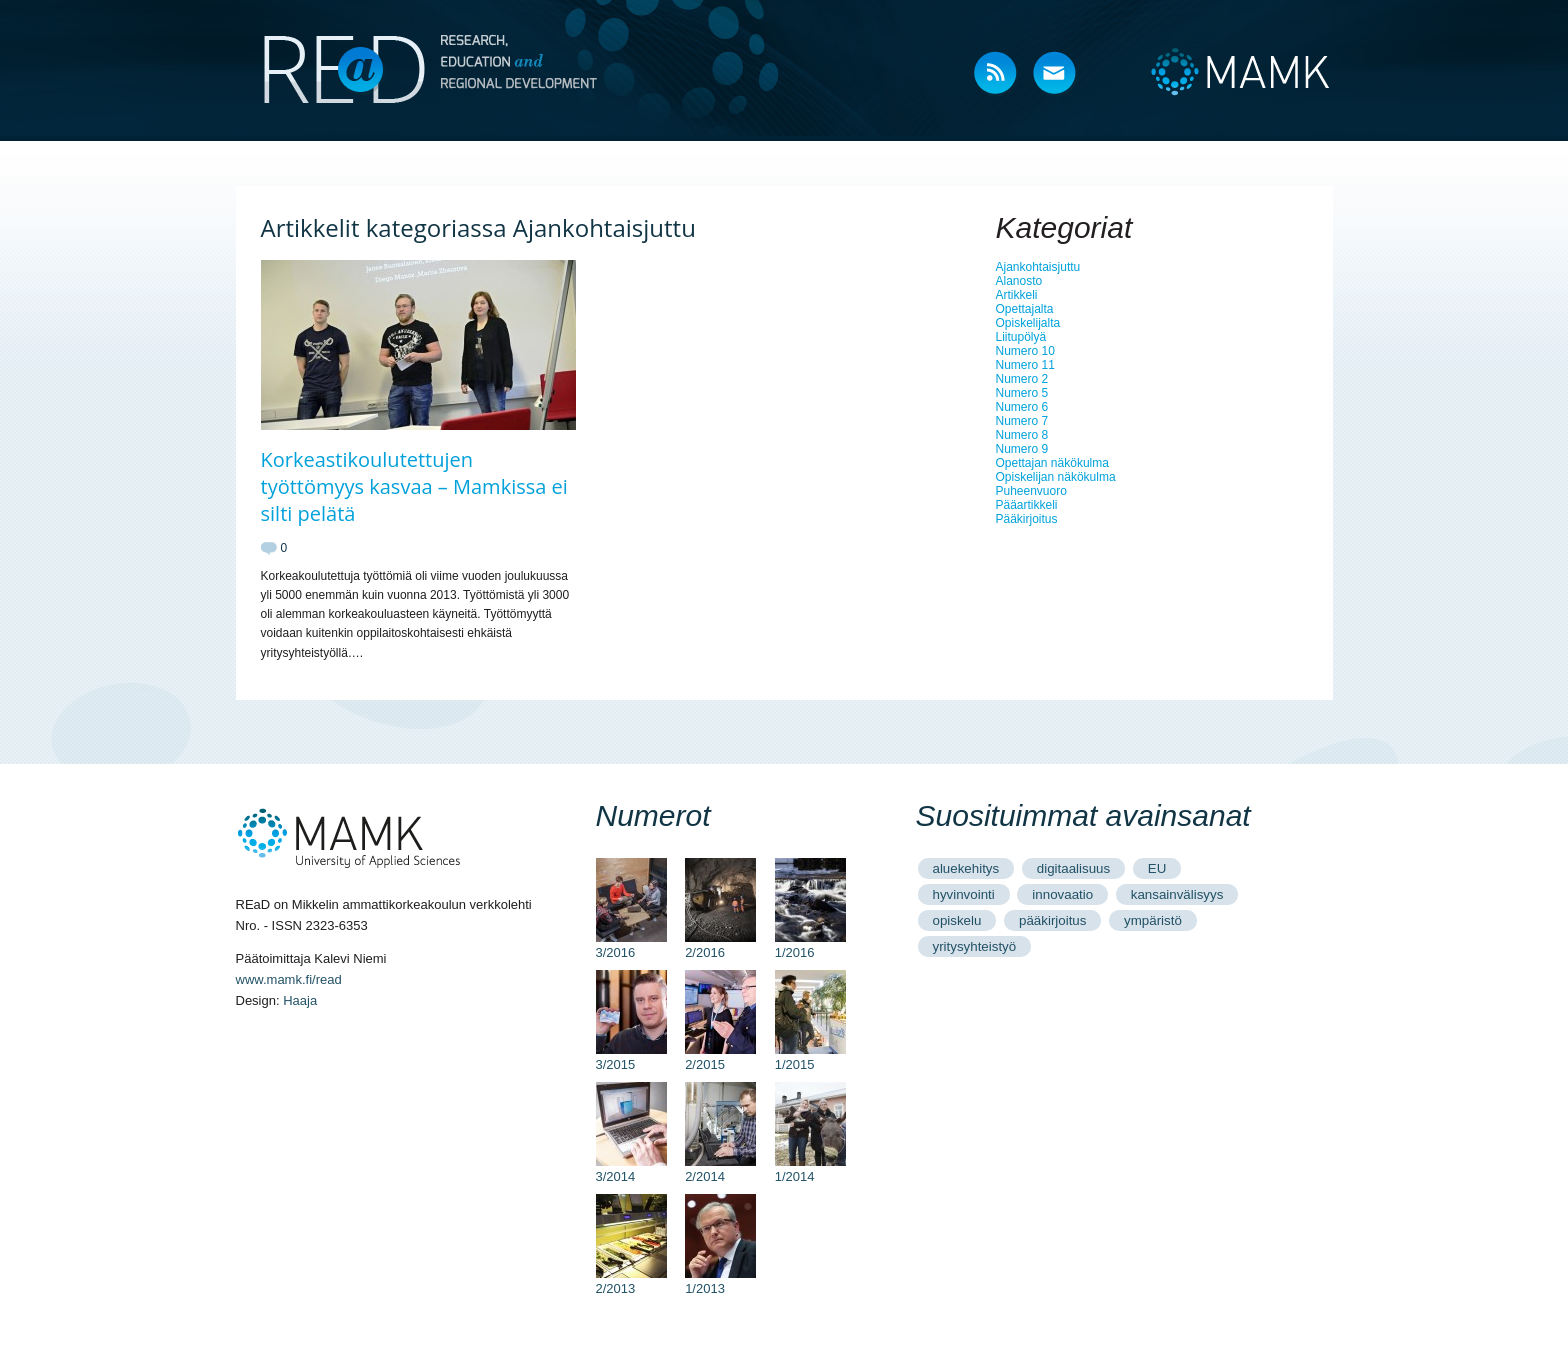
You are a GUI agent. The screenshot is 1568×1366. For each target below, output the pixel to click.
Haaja (300, 1000)
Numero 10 (1025, 351)
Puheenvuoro (1031, 491)
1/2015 (810, 1057)
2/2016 (720, 945)
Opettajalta (1025, 309)
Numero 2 (1022, 379)
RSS (996, 74)
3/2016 (631, 945)
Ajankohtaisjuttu (1038, 267)
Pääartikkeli (1027, 505)
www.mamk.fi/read (289, 979)
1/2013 (720, 1281)
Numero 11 (1025, 365)
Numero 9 (1022, 449)
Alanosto (1019, 281)
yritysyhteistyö (975, 946)
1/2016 (810, 945)
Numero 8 (1022, 435)
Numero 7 (1022, 421)
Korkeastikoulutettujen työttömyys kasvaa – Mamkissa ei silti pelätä (414, 486)
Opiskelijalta (1028, 323)
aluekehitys (966, 868)
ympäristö (1153, 920)
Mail (1055, 74)
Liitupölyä (1021, 337)
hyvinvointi (964, 894)
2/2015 (720, 1057)
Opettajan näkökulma (1052, 463)
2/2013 (631, 1281)
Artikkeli (1017, 295)
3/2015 (631, 1057)
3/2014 (631, 1169)
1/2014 (810, 1169)
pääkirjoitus (1052, 920)
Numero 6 (1022, 407)
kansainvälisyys (1177, 894)
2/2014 (720, 1169)
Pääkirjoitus (1027, 519)
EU (1157, 868)
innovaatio (1062, 894)
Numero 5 (1022, 393)
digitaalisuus (1073, 868)
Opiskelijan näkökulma (1056, 477)
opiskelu (957, 920)
